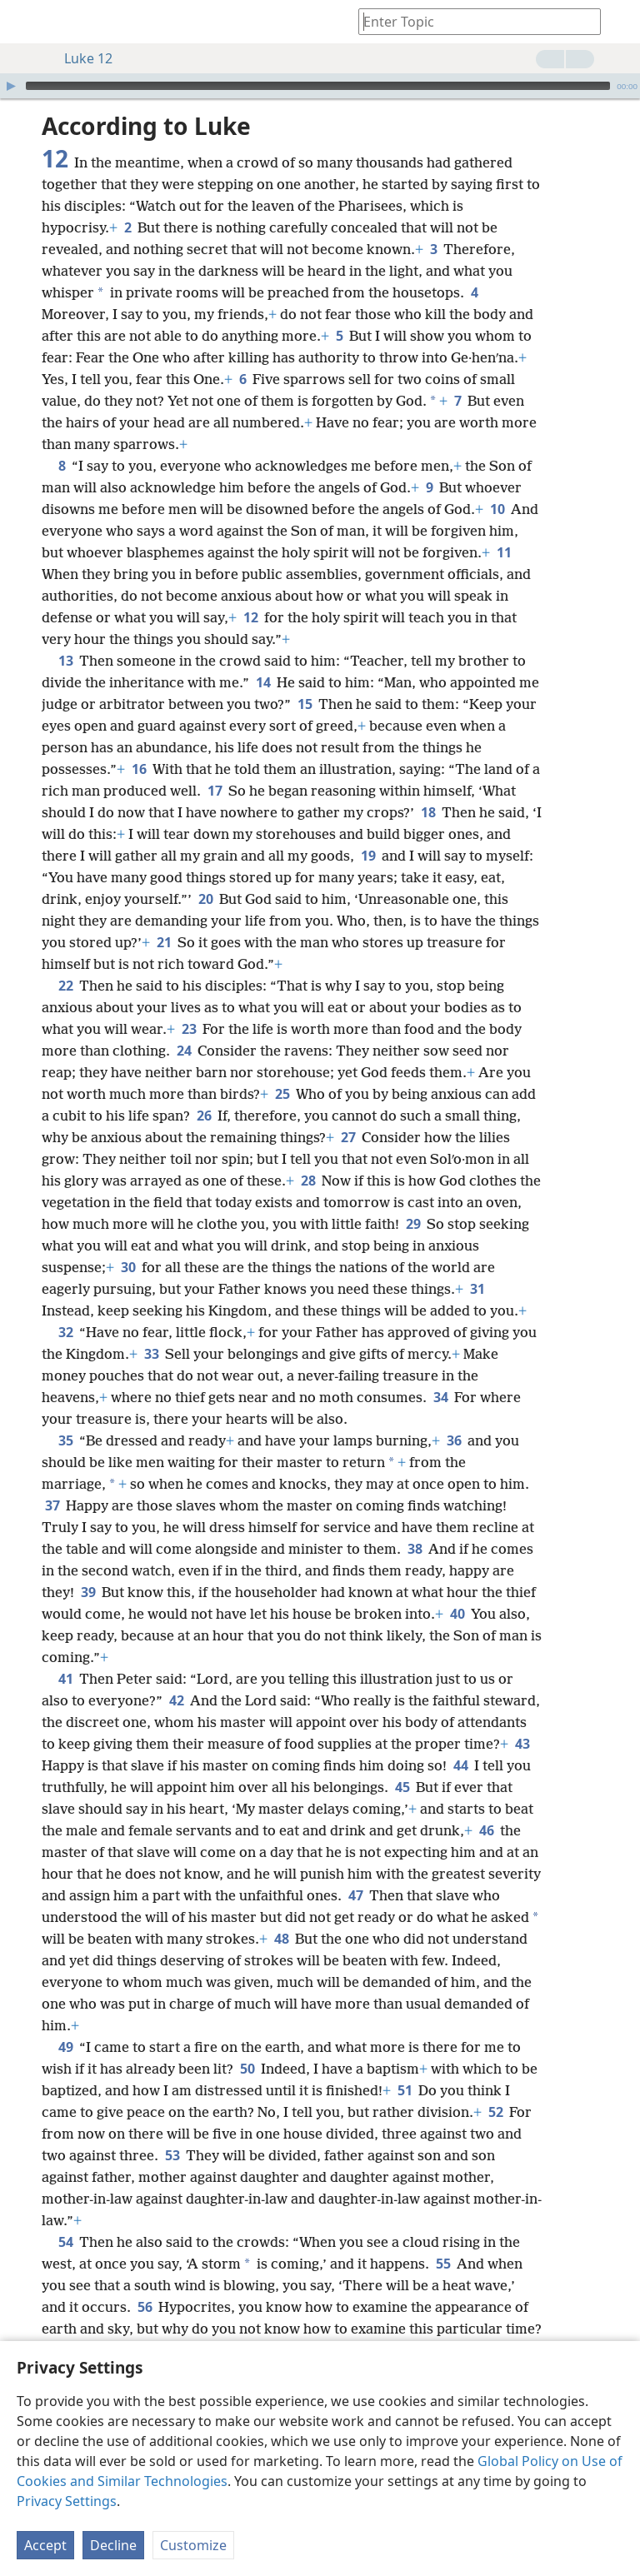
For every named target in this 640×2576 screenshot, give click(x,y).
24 (183, 1050)
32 (65, 1332)
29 (412, 1224)
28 (308, 1180)
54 (65, 2242)
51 (404, 2090)
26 (203, 1115)
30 (128, 1267)
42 (176, 1700)
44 (460, 1765)
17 (214, 790)
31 (477, 1289)
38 (414, 1549)
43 (522, 1744)
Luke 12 (80, 58)
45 (402, 1787)
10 (497, 509)
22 (65, 985)
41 (65, 1679)
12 (250, 617)
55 (442, 2263)
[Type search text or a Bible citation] (471, 21)
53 (172, 2155)
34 (440, 1397)
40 (457, 1614)
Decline (113, 2545)
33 (151, 1354)
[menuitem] (25, 21)
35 (65, 1440)
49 (65, 2047)
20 (205, 899)
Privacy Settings (67, 2501)
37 (52, 1505)
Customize (193, 2545)
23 (188, 1029)
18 (428, 812)
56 (144, 2307)
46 (486, 1830)
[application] (320, 85)
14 (262, 682)
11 (503, 552)
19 (368, 855)
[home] (25, 21)
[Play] (11, 85)
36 (453, 1440)
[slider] (318, 86)
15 (304, 704)
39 (88, 1592)
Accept (45, 2545)
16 (138, 769)
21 (163, 942)
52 (495, 2112)
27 (348, 1137)
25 (282, 1094)
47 (355, 1895)
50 (247, 2068)
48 (281, 1939)
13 (65, 660)
